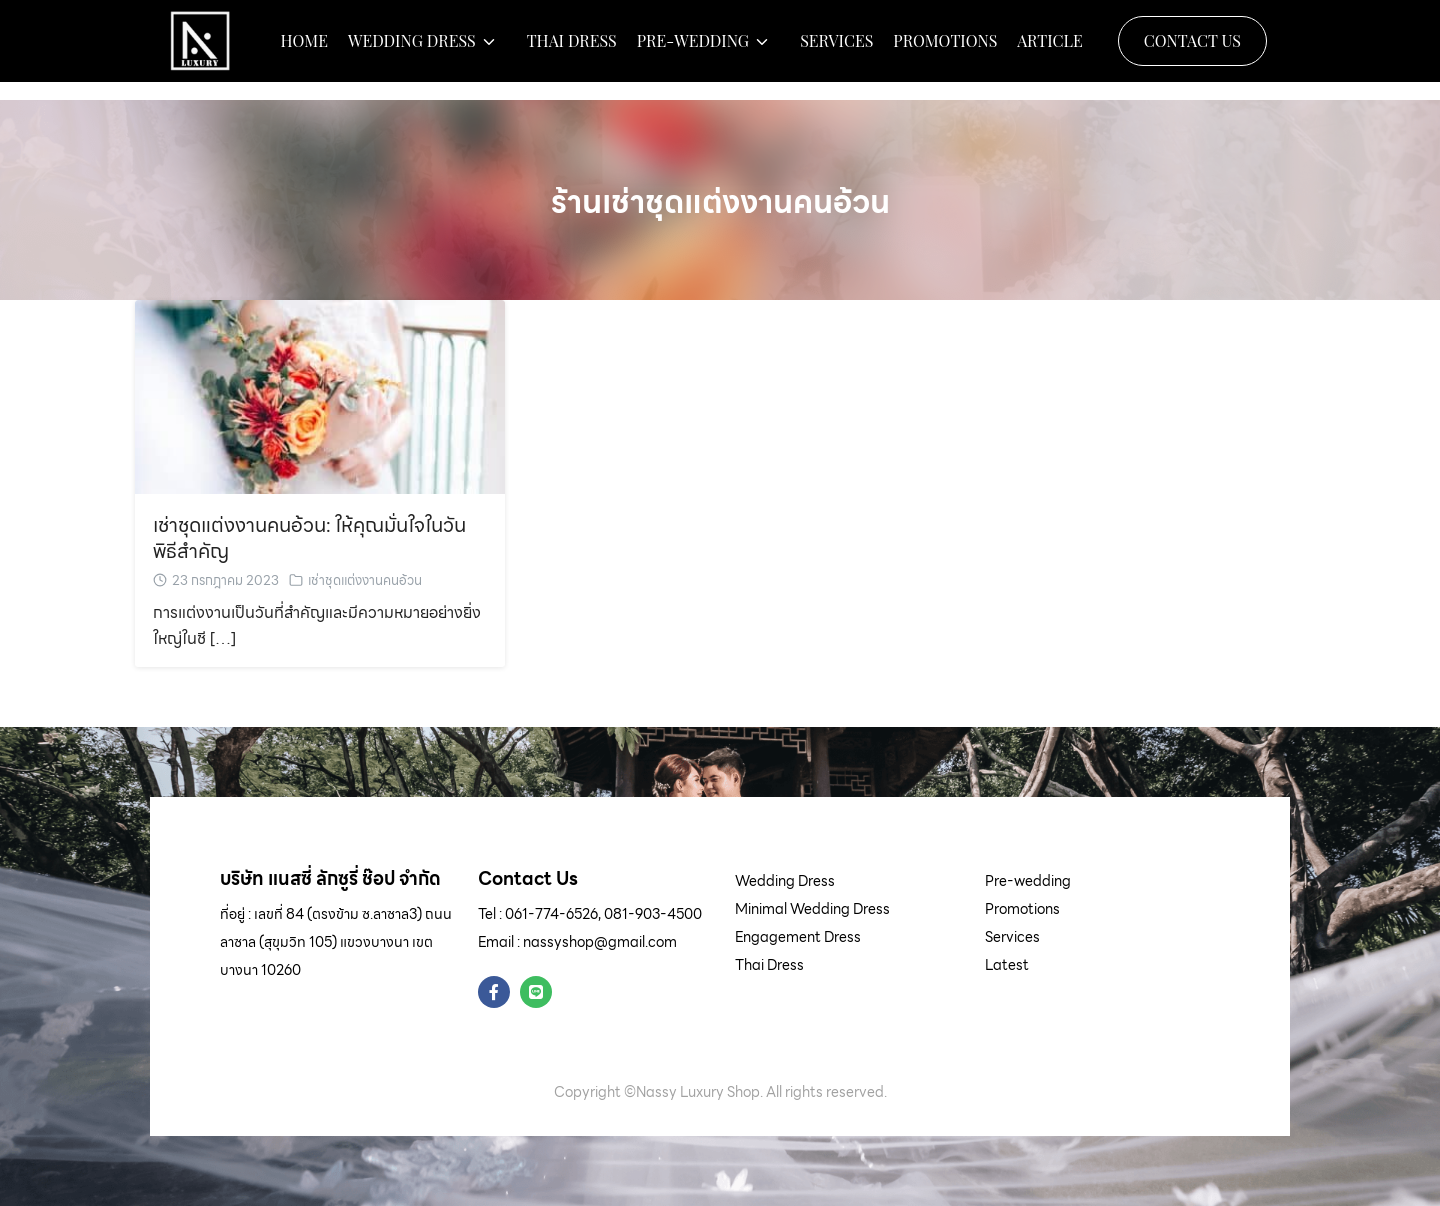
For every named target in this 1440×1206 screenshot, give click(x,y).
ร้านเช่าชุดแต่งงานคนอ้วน (720, 200)
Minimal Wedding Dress (812, 909)
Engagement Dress (798, 937)
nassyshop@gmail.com (600, 942)
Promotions (945, 50)
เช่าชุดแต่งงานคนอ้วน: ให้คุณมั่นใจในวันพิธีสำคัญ (309, 538)
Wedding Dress (412, 50)
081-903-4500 (653, 914)
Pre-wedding (693, 50)
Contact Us (1192, 49)
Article (1049, 50)
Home (304, 50)
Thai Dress (572, 50)
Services (836, 50)
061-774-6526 (551, 914)
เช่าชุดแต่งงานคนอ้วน (365, 580)
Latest (1007, 965)
